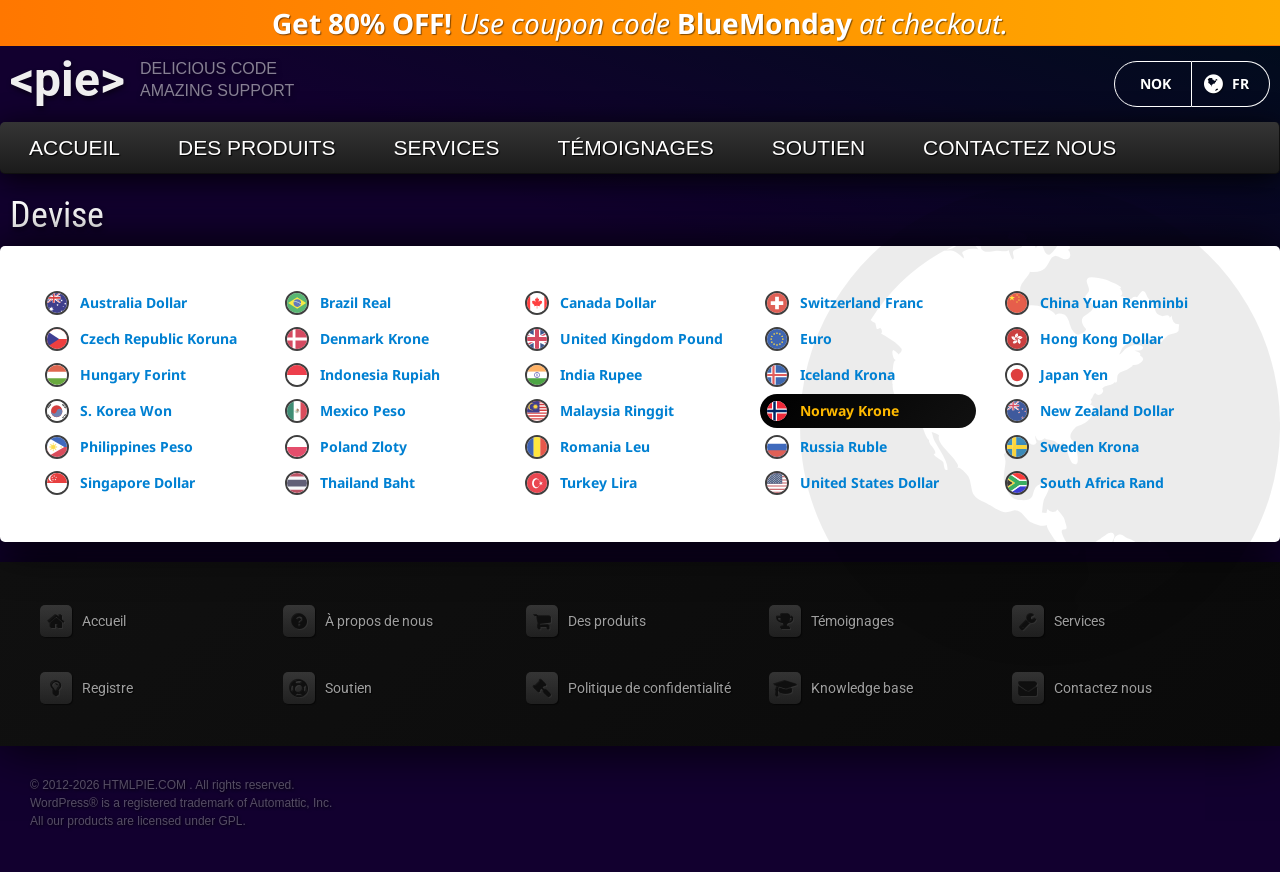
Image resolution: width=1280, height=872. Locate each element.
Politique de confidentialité (649, 688)
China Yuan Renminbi (1096, 303)
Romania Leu (587, 447)
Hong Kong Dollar (1084, 339)
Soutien (818, 147)
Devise (57, 215)
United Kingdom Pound (624, 339)
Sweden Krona (1072, 447)
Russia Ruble (826, 447)
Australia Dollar (116, 303)
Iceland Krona (830, 375)
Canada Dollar (590, 303)
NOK (1166, 83)
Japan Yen (1056, 375)
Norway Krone (832, 411)
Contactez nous (1019, 147)
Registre (107, 688)
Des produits (257, 147)
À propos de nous (379, 621)
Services (447, 147)
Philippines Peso (119, 447)
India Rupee (583, 375)
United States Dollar (852, 483)
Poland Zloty (346, 447)
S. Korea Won (108, 411)
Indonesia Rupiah (362, 375)
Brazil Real (338, 303)
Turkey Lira (581, 483)
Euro (798, 339)
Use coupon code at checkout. (640, 23)
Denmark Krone (357, 339)
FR (1251, 83)
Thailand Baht (350, 483)
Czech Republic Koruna (141, 339)
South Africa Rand (1084, 483)
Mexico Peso (345, 411)
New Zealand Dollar (1089, 411)
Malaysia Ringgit (599, 411)
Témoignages (635, 147)
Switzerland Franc (844, 303)
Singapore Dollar (120, 483)
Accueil (74, 147)
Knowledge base (862, 688)
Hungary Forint (115, 375)
